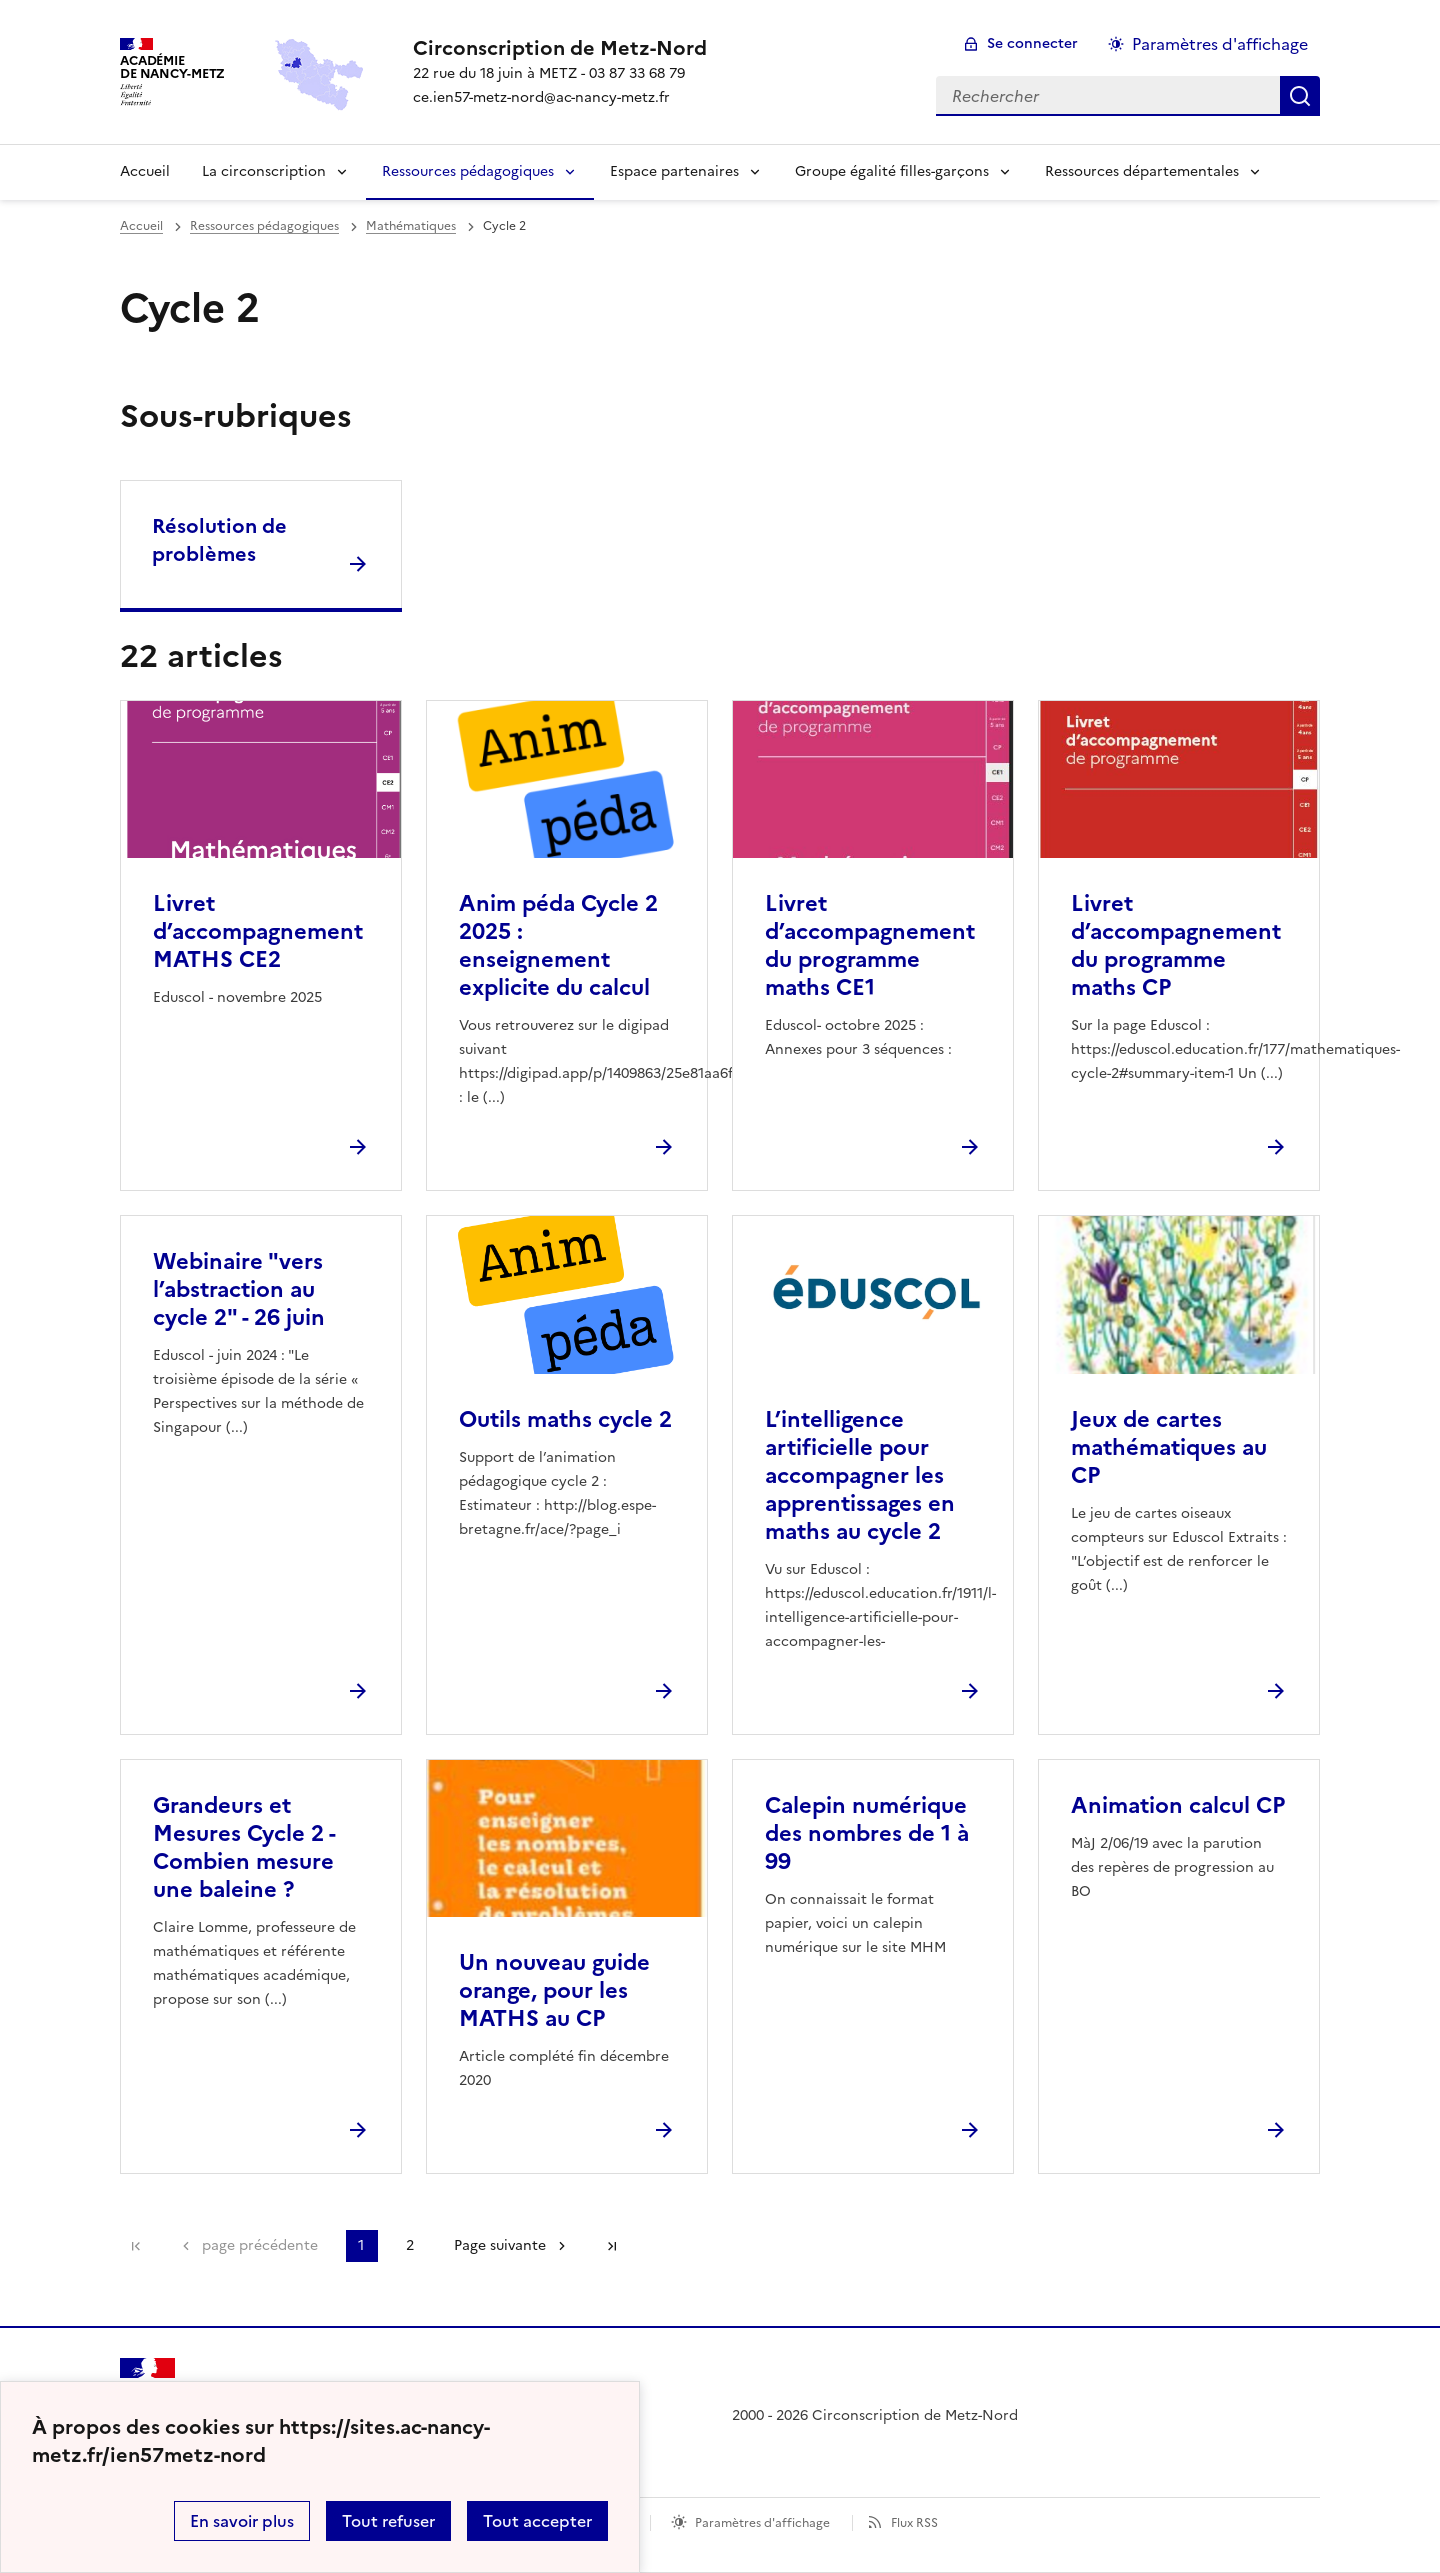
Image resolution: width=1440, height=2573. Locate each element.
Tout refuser (388, 2521)
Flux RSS (914, 2523)
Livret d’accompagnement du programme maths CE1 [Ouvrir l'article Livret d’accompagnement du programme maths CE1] (870, 945)
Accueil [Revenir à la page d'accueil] (145, 171)
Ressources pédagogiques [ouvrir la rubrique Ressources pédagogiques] (264, 226)
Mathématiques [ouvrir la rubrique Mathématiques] (411, 226)
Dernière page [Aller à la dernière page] (612, 2246)
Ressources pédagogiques (468, 171)
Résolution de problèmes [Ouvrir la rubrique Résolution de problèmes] (219, 540)
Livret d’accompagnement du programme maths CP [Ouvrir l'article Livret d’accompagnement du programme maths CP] (1176, 945)
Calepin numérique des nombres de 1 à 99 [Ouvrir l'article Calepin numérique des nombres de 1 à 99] (867, 1833)
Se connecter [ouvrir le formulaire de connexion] (1032, 43)
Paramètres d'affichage (762, 2523)
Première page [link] (136, 2246)
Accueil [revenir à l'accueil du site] (141, 226)
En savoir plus (242, 2521)
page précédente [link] (260, 2245)
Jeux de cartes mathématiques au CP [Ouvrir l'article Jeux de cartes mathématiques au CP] (1169, 1447)
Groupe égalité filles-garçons (892, 171)
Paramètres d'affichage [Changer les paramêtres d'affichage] (1220, 44)
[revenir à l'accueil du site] (560, 48)
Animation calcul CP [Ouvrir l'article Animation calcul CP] (1178, 1805)
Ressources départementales (1142, 171)
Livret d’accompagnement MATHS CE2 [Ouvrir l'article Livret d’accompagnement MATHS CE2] (258, 931)
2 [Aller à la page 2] (410, 2245)
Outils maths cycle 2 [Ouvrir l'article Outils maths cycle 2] (565, 1419)
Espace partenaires (674, 171)
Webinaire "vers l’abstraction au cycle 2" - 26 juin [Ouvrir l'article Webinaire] (239, 1289)
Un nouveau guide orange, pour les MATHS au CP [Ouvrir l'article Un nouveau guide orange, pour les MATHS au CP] (554, 1990)
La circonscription (264, 171)
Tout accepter (537, 2521)
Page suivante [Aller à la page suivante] (500, 2245)
